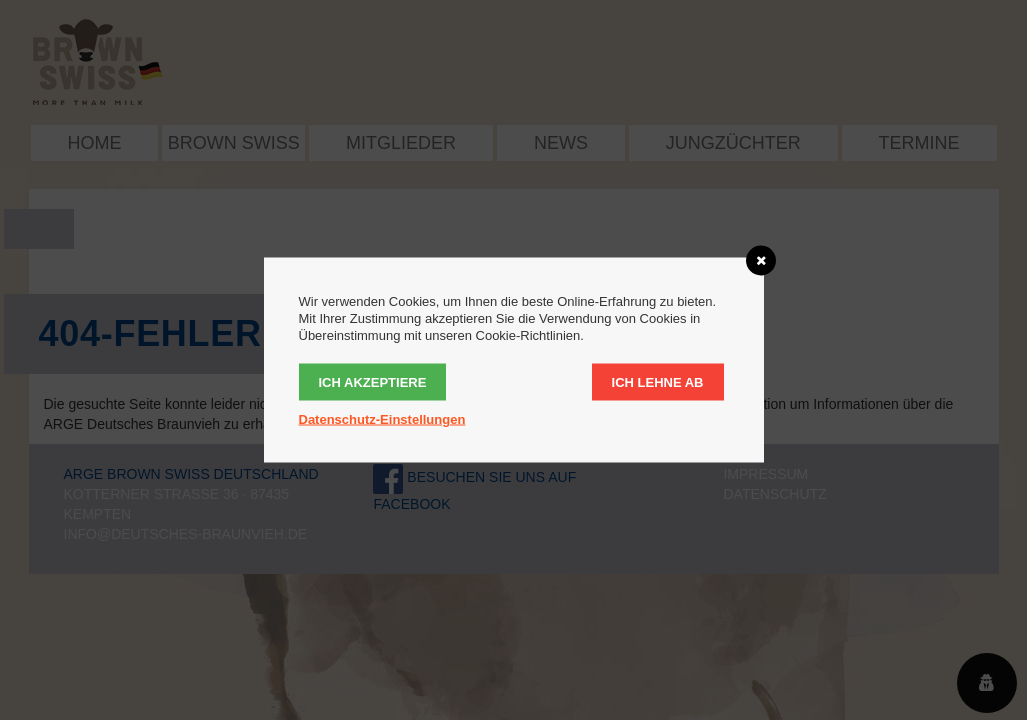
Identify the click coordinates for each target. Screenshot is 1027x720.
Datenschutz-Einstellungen (382, 419)
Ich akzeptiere (373, 382)
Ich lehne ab (658, 382)
